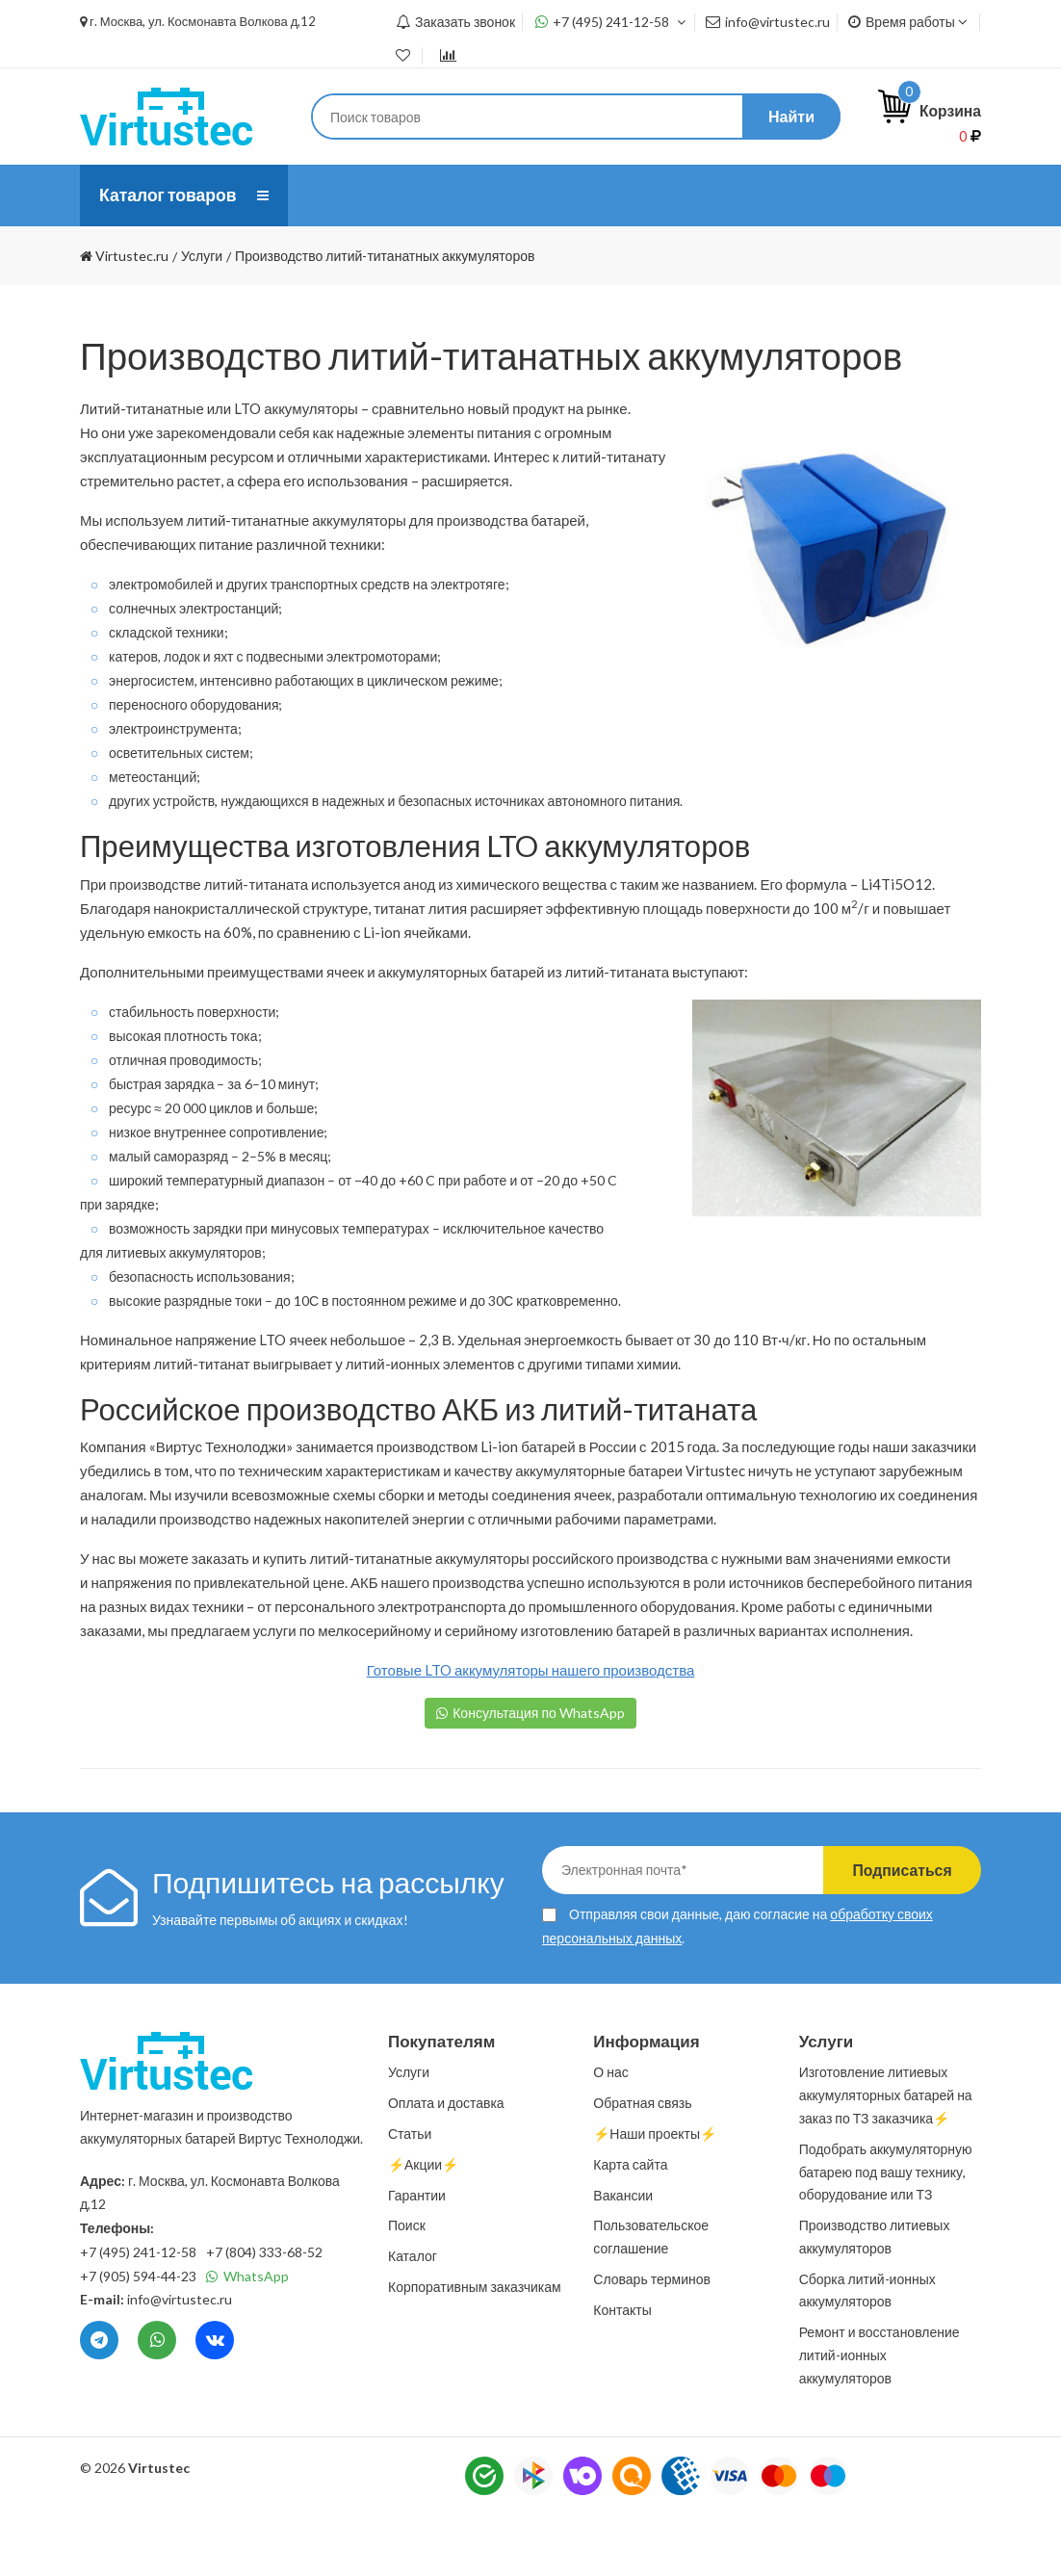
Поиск (407, 2286)
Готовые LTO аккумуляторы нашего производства (531, 1731)
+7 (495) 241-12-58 (611, 21)
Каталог (412, 2317)
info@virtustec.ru (768, 21)
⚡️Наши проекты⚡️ (395, 256)
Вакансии (623, 2257)
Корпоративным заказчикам (474, 2348)
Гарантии (417, 2257)
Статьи (762, 195)
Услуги (448, 195)
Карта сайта (630, 2226)
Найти (791, 116)
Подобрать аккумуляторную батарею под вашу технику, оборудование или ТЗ (885, 2233)
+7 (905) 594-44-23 (138, 2337)
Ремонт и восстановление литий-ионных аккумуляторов (879, 2416)
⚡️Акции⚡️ (423, 2226)
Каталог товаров (169, 195)
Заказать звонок (455, 21)
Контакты (566, 256)
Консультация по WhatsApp (539, 1774)
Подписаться (898, 1931)
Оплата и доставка (604, 195)
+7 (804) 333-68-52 (264, 2313)
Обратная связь (642, 2164)
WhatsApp (247, 2337)
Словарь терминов (652, 2340)
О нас (341, 195)
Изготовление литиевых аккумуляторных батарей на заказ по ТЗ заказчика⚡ (885, 2156)
